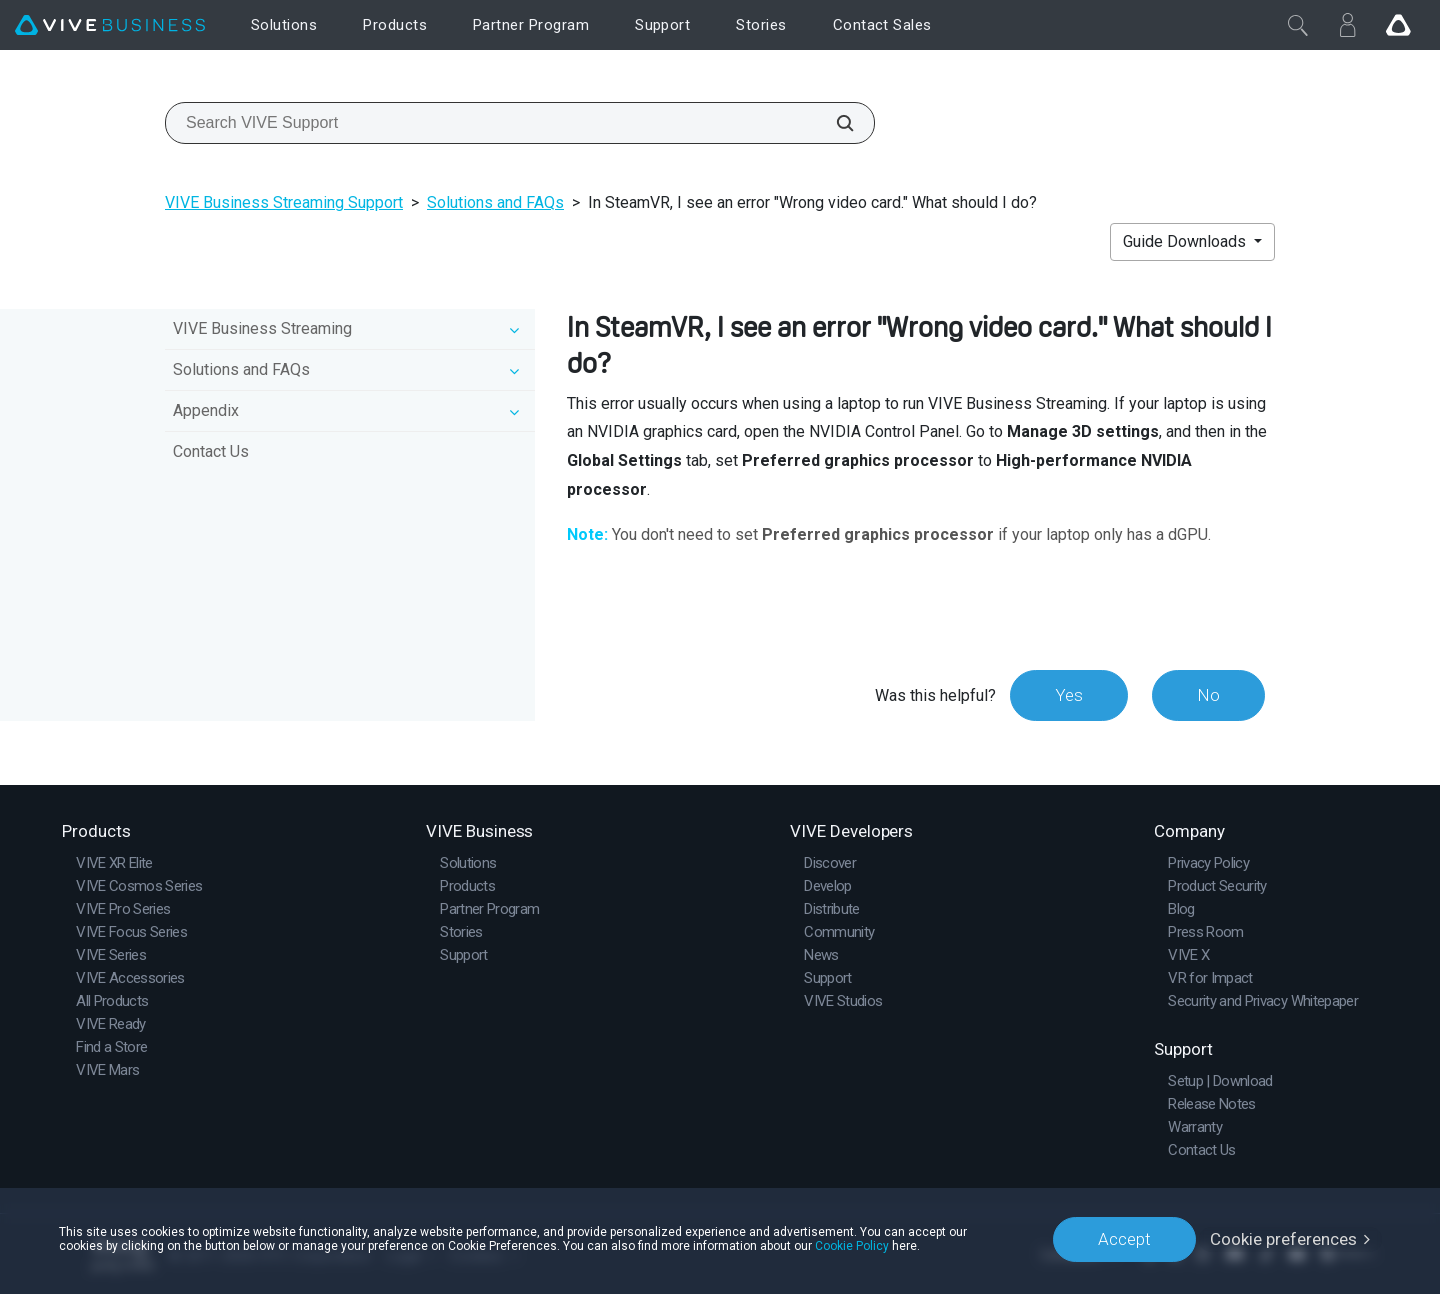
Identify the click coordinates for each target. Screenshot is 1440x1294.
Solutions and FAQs (495, 202)
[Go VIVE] (1398, 25)
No (1208, 695)
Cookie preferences (1283, 1239)
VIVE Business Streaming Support (284, 202)
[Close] (1298, 25)
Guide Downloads (1186, 241)
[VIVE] (110, 25)
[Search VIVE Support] (834, 123)
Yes (1069, 695)
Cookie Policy (852, 1246)
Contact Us (211, 451)
